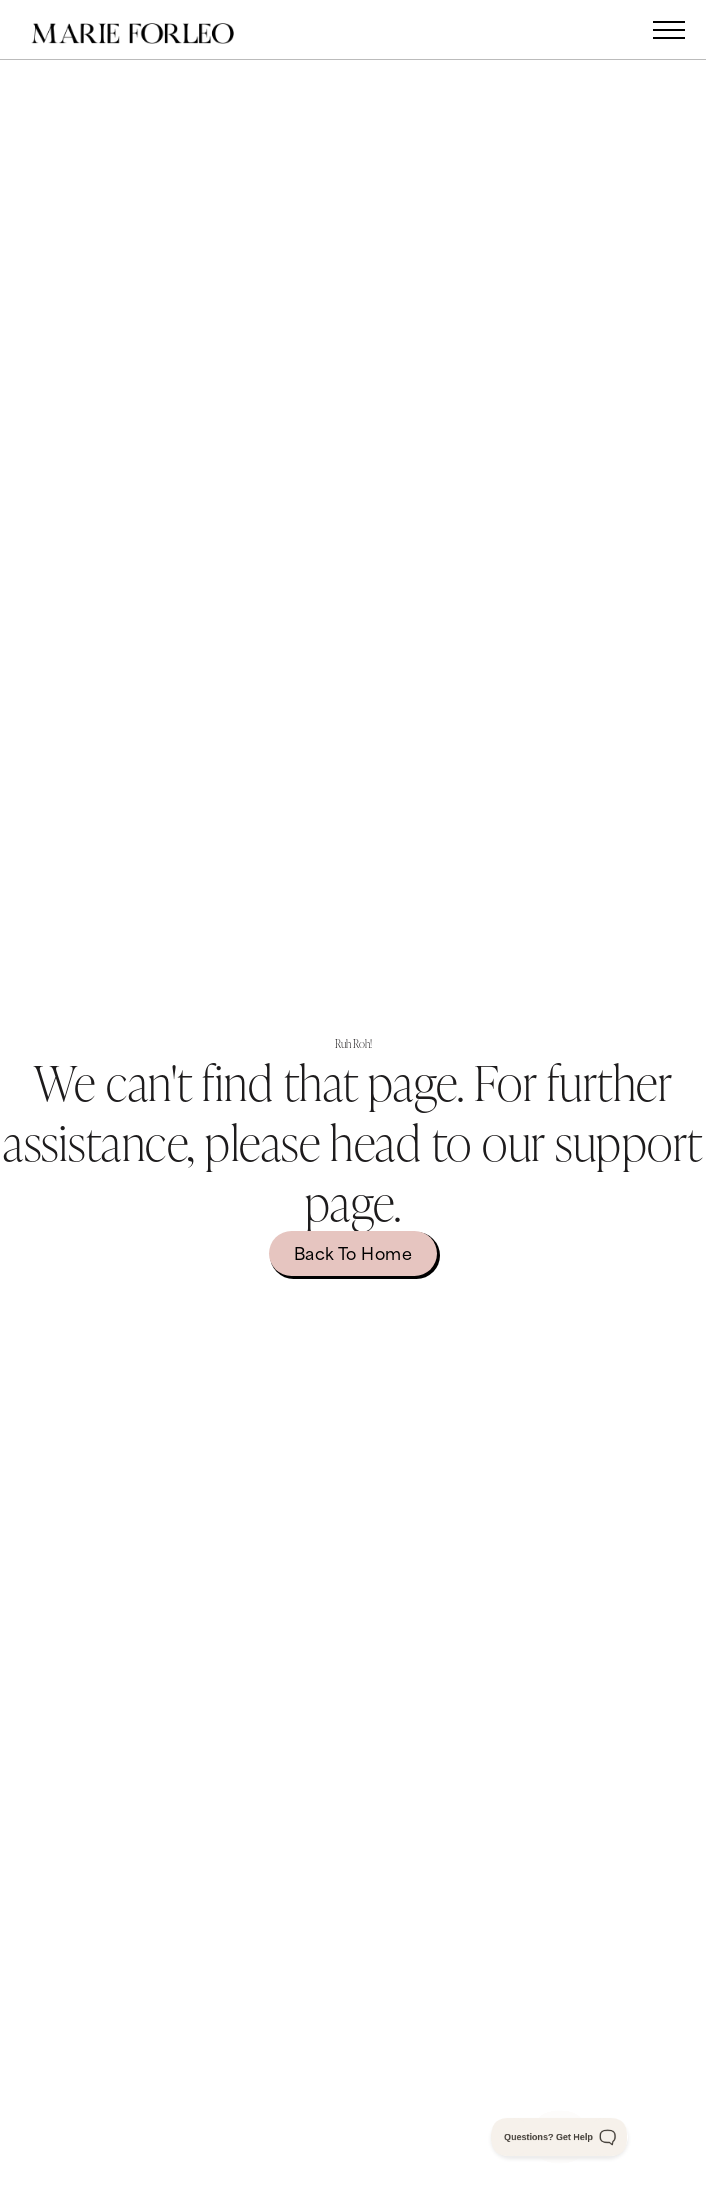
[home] (153, 29)
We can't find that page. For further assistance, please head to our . (352, 1141)
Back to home (353, 1252)
